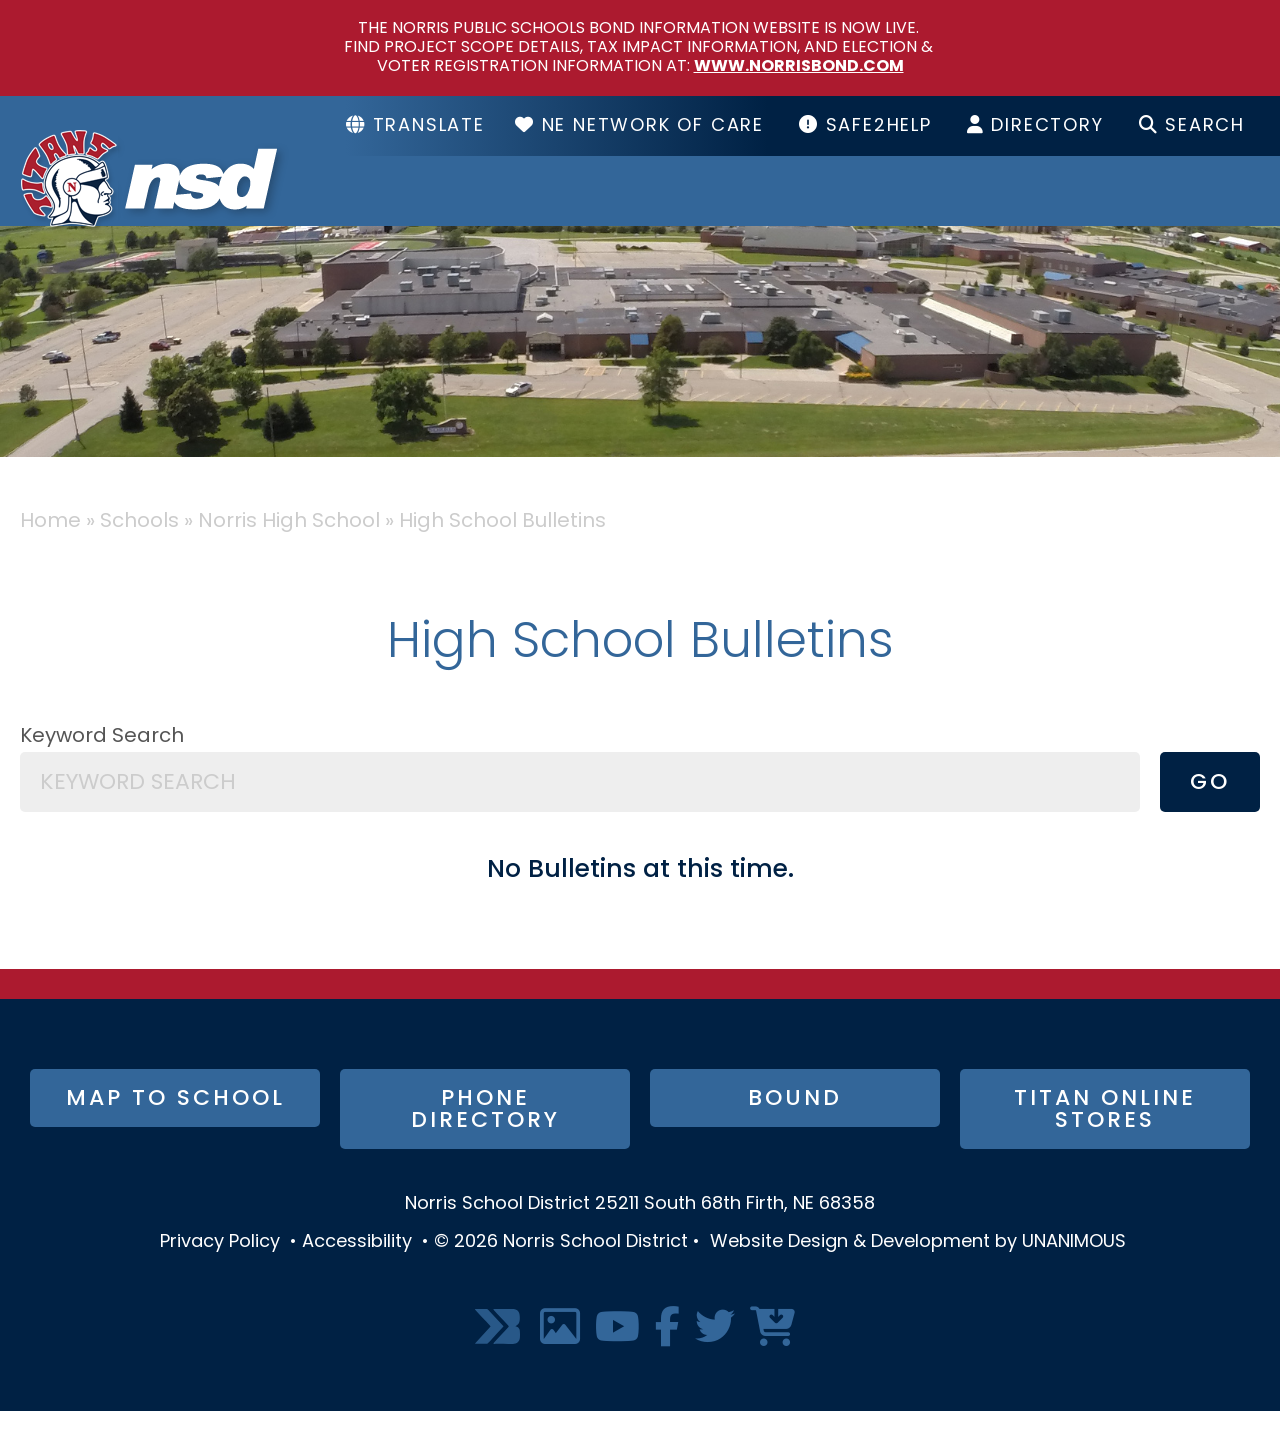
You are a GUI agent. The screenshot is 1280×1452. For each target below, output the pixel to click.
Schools (694, 211)
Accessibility (357, 1282)
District (494, 211)
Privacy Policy (220, 1282)
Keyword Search (102, 777)
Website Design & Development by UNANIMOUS (918, 1282)
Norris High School (289, 562)
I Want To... (1162, 211)
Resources (918, 211)
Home (50, 562)
